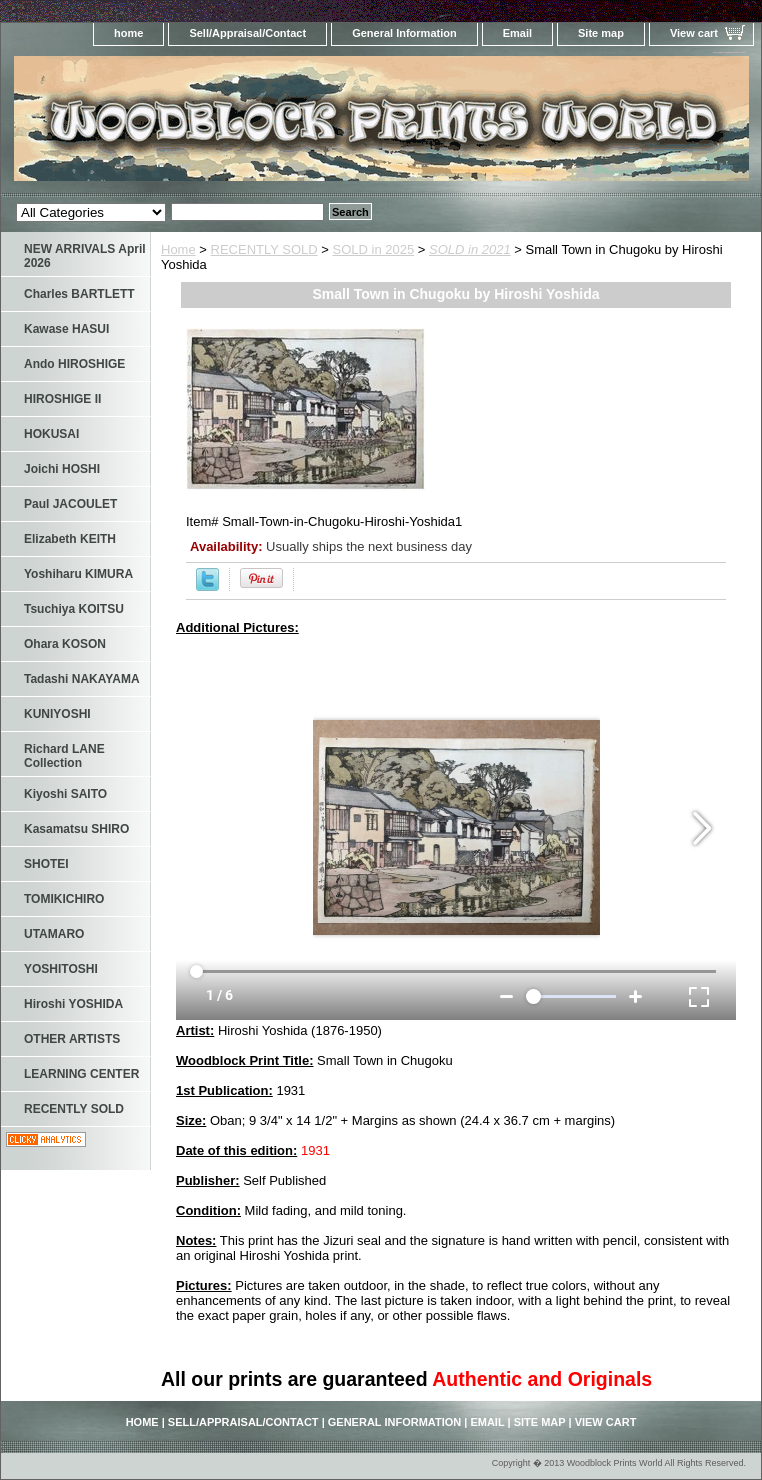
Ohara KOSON (65, 644)
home (128, 33)
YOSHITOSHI (61, 969)
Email (517, 33)
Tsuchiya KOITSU (74, 609)
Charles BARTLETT (79, 294)
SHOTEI (46, 864)
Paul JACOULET (70, 504)
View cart (694, 33)
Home (178, 249)
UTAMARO (54, 934)
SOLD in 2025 (374, 249)
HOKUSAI (51, 434)
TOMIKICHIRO (64, 899)
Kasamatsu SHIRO (76, 829)
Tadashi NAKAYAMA (82, 679)
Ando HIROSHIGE (74, 364)
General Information (404, 33)
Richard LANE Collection (64, 756)
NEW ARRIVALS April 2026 (85, 256)
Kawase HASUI (66, 329)
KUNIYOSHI (57, 714)
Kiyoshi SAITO (65, 794)
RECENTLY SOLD (264, 249)
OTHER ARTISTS (72, 1039)
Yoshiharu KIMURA (78, 574)
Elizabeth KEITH (70, 539)
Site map (601, 33)
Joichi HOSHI (62, 469)
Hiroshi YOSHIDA (73, 1004)
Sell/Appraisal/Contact (247, 33)
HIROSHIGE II (62, 399)
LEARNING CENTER (81, 1074)
